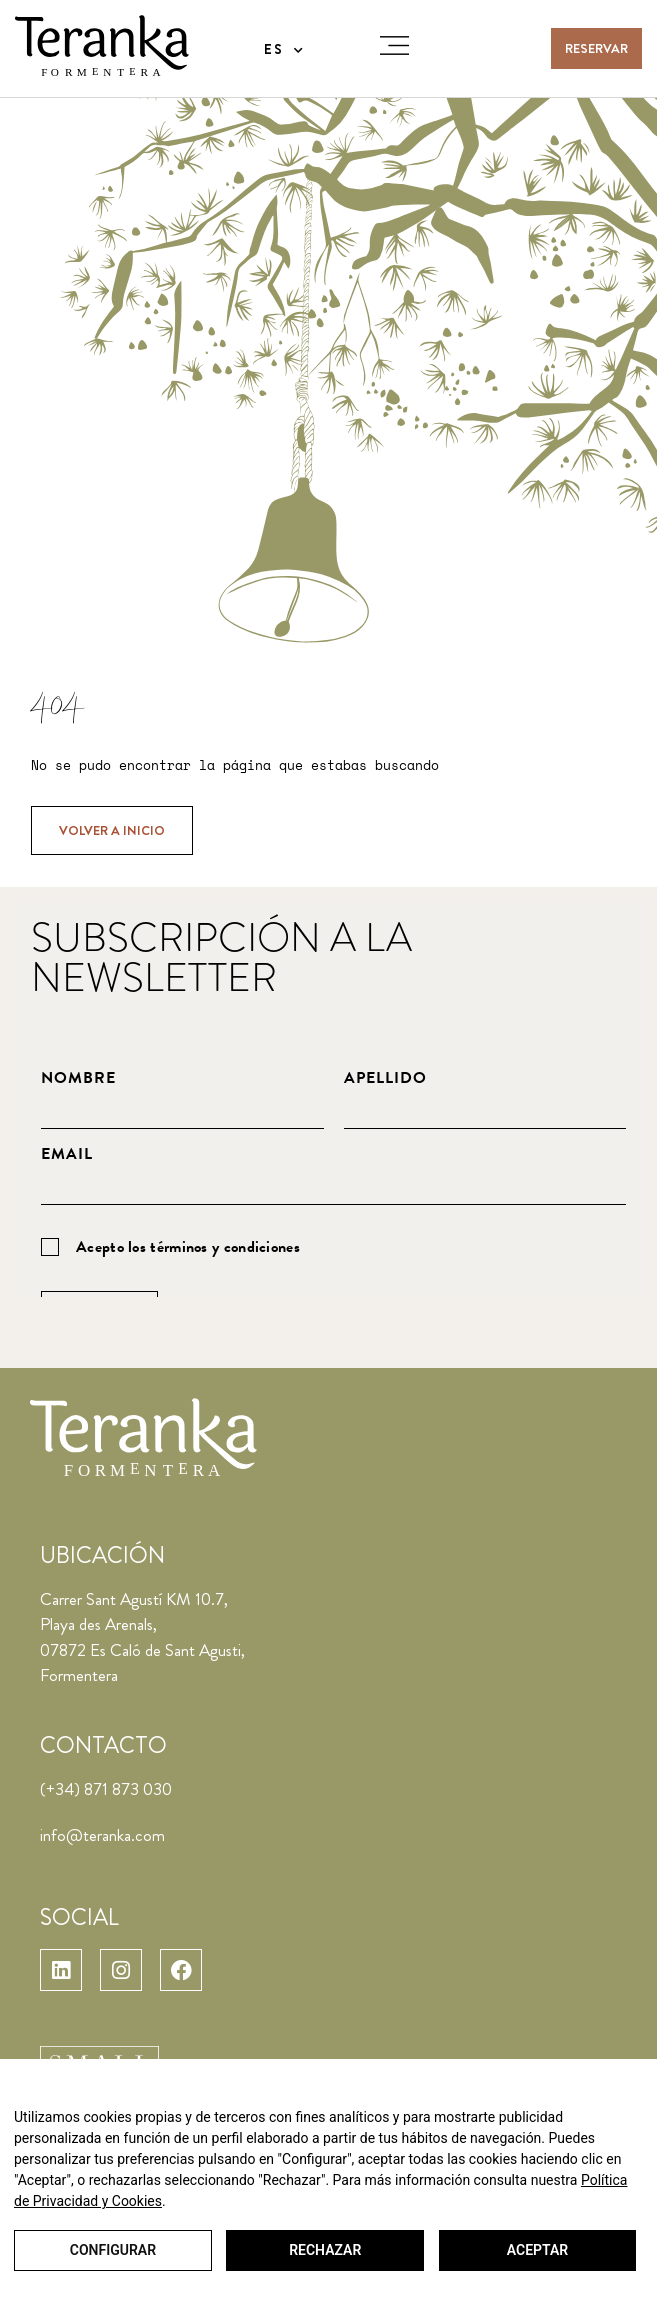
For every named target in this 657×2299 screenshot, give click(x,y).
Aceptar (536, 2251)
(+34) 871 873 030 (106, 1789)
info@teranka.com (102, 1835)
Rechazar (324, 2251)
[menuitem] (284, 49)
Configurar (112, 2251)
